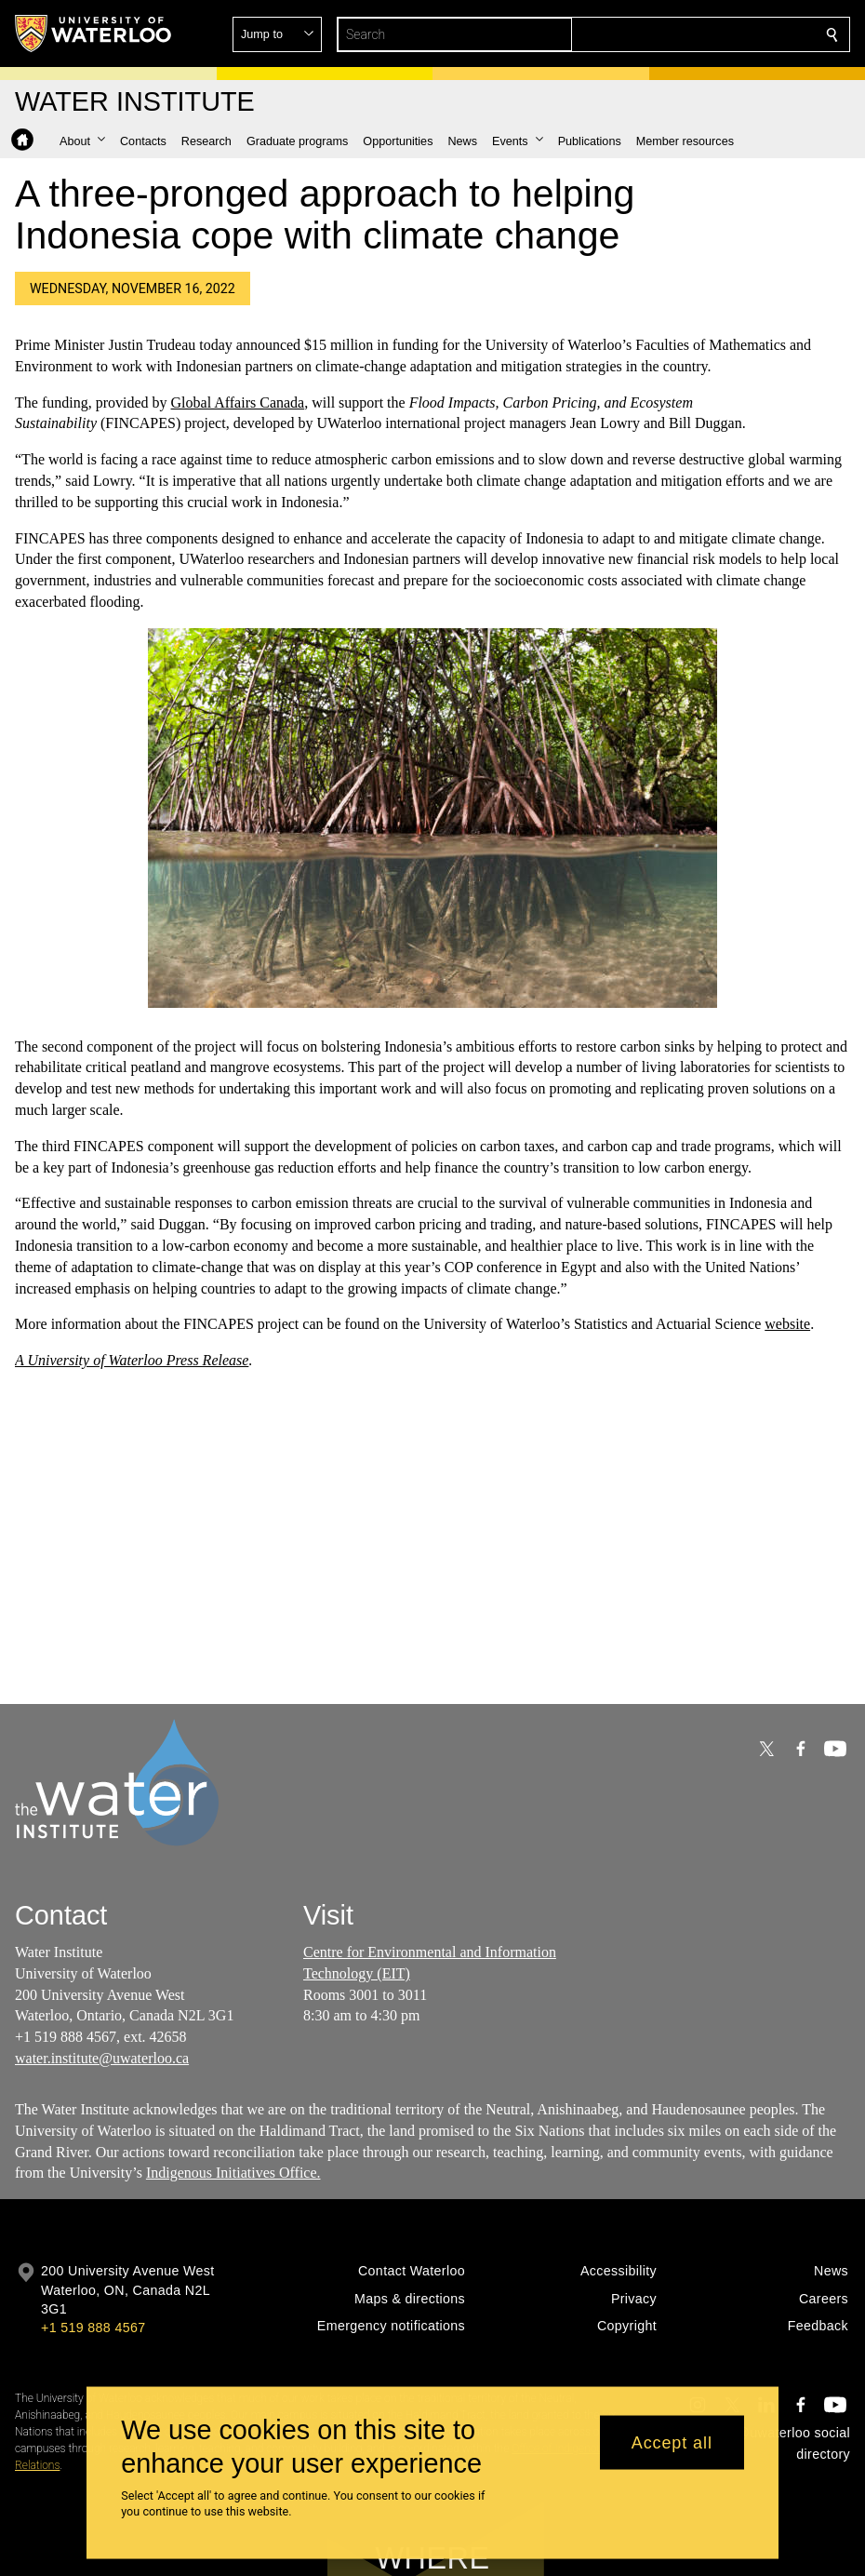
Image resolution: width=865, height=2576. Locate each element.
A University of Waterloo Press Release (131, 1360)
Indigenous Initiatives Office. (233, 2173)
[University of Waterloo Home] (94, 33)
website (787, 1325)
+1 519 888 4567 (93, 2327)
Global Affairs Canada (238, 402)
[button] (697, 34)
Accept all (672, 2442)
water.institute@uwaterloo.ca (102, 2058)
